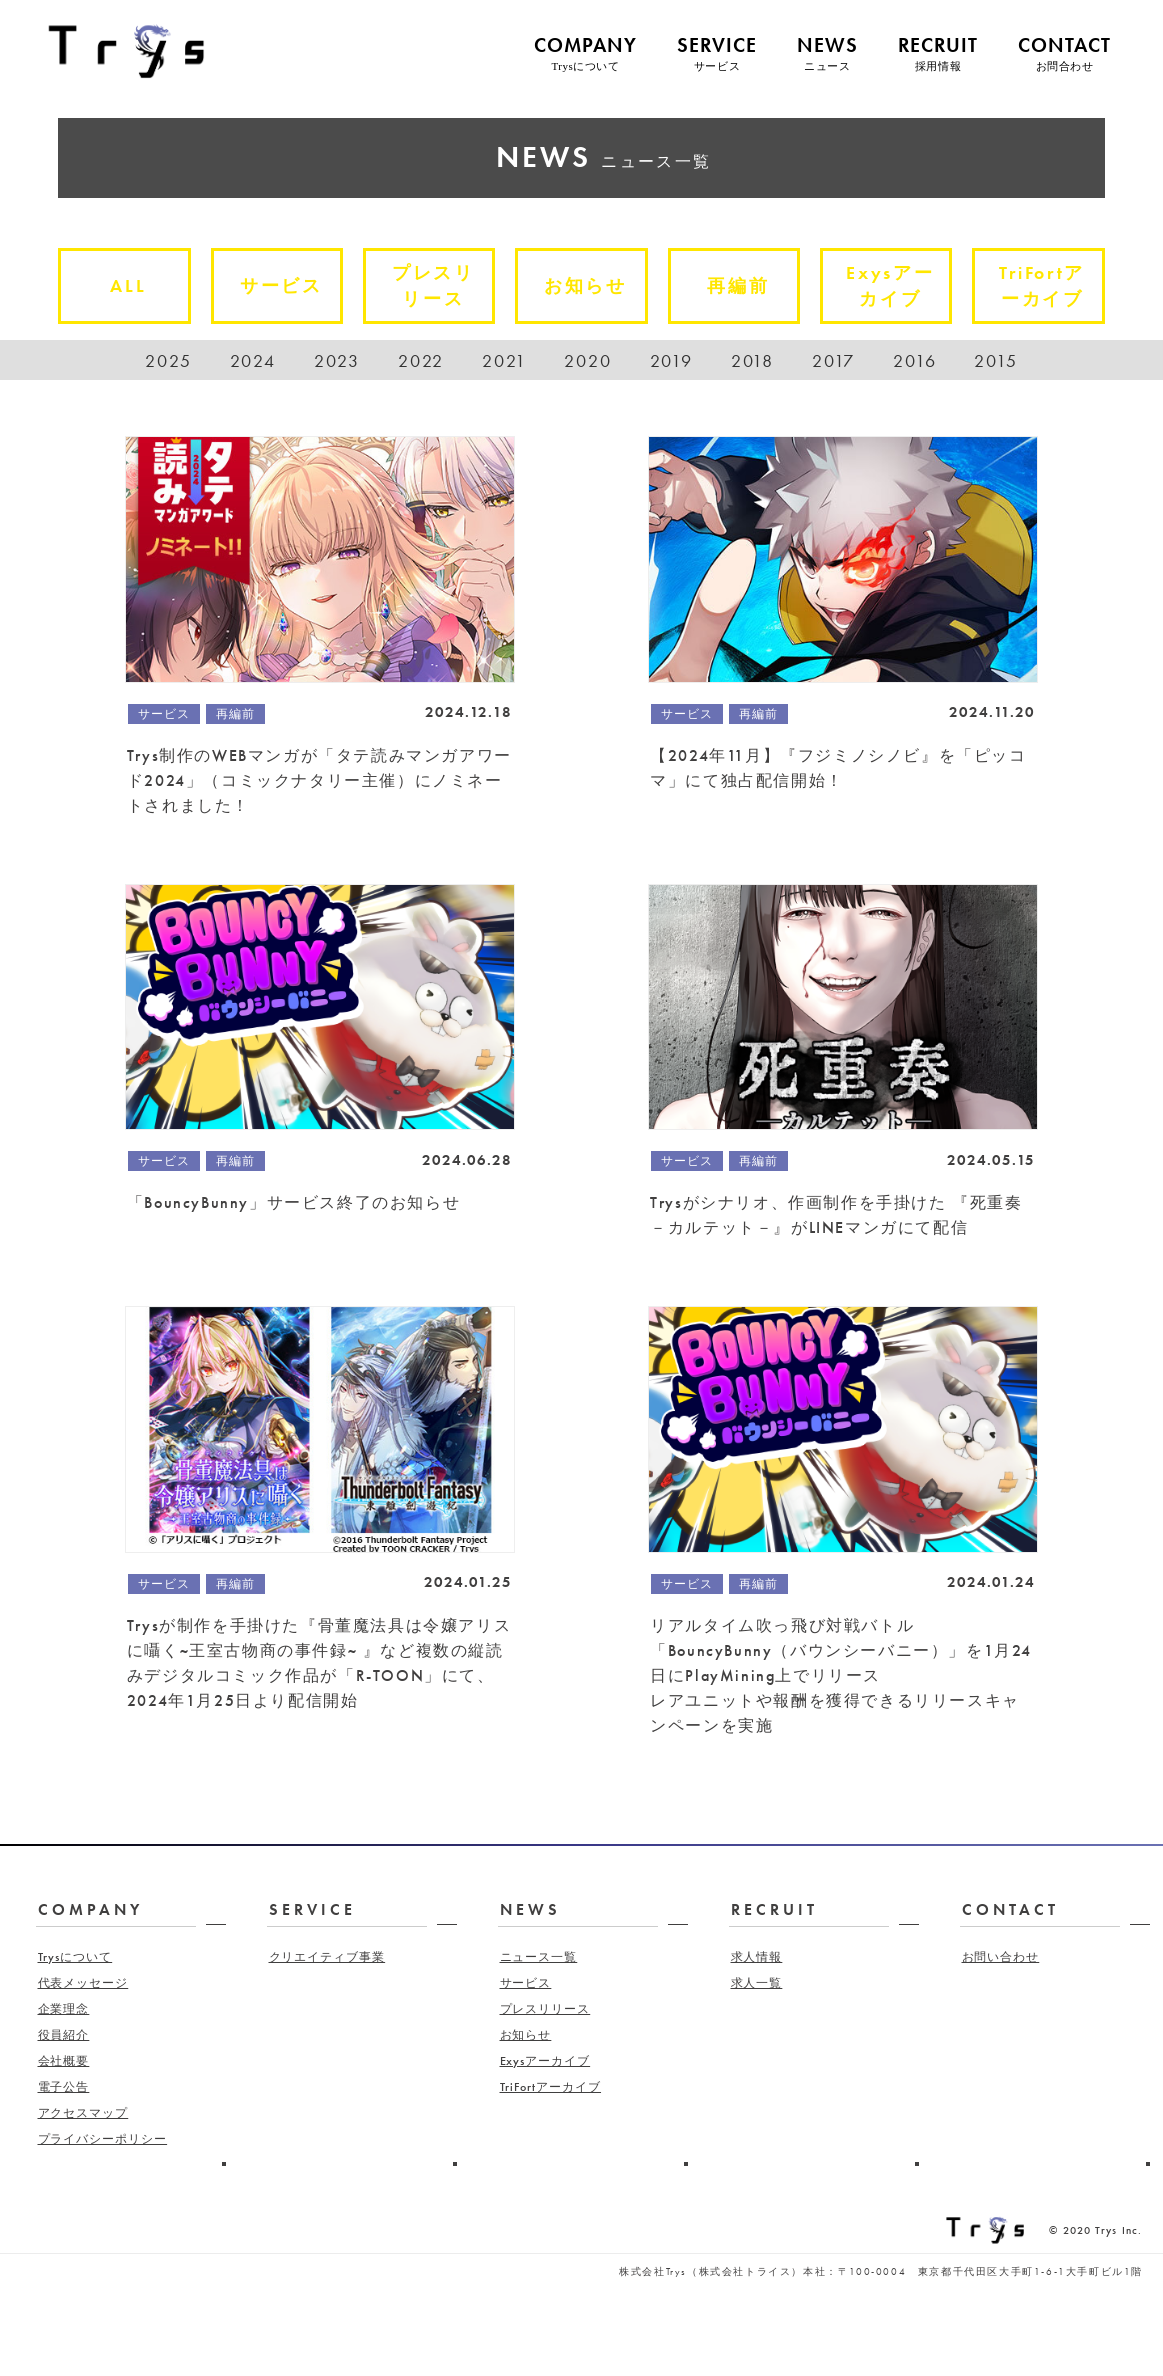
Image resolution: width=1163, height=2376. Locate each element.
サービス (293, 285)
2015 (995, 360)
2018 (752, 360)
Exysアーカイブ (903, 289)
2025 (168, 360)
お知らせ (598, 285)
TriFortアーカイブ (1055, 289)
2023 (337, 360)
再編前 (751, 285)
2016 (914, 360)
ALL (141, 285)
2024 (253, 360)
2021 (504, 360)
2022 (421, 360)
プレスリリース (446, 289)
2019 (671, 360)
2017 (833, 360)
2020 (587, 360)
